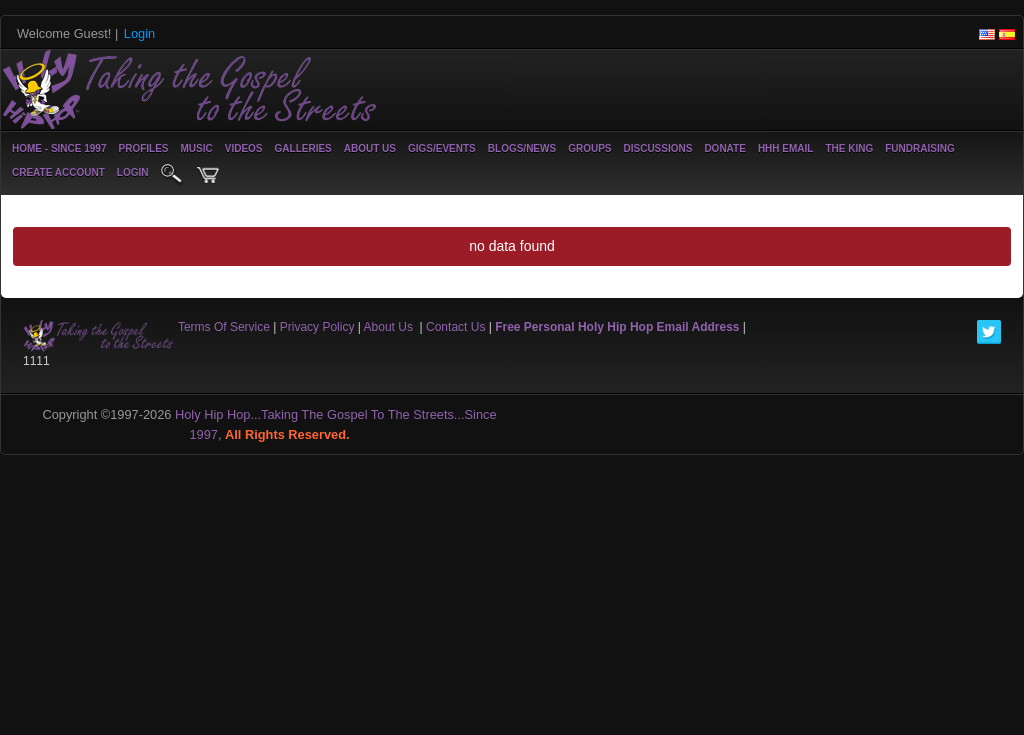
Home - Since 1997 (59, 148)
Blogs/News (522, 148)
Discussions (657, 148)
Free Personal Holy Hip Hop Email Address (617, 327)
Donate (724, 148)
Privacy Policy (317, 327)
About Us (370, 148)
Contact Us (455, 327)
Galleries (303, 148)
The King (849, 148)
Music (197, 148)
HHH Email (786, 148)
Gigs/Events (442, 148)
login (133, 172)
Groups (589, 148)
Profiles (143, 148)
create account (58, 172)
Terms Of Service (224, 327)
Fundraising (919, 148)
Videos (244, 148)
